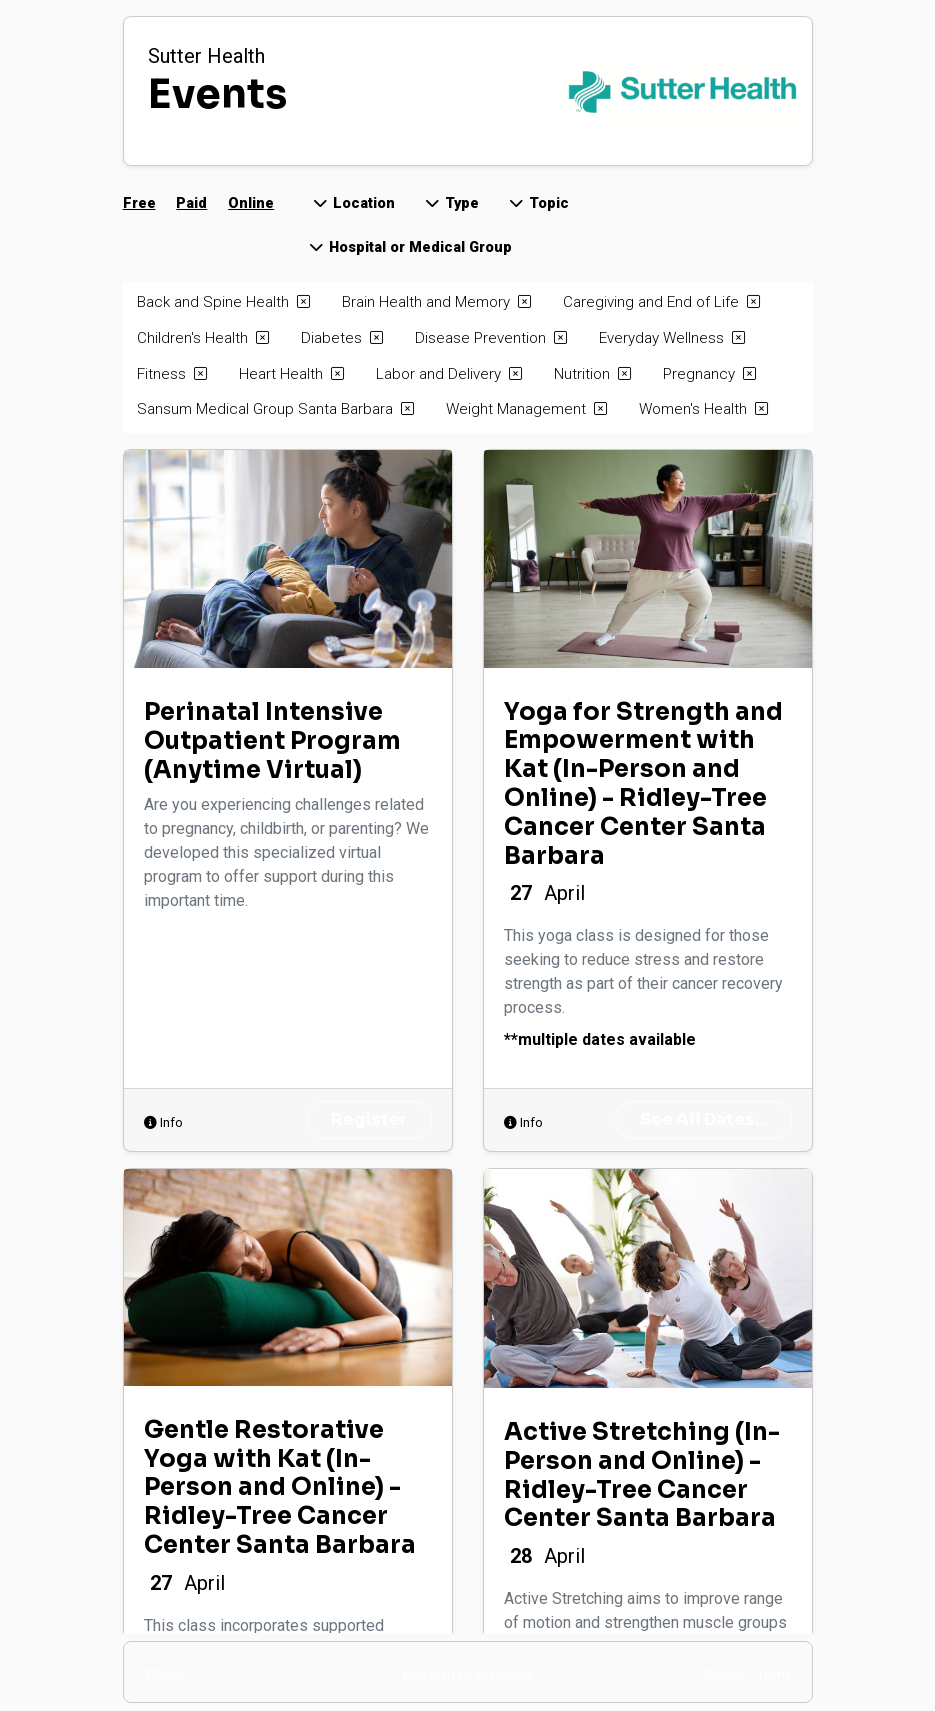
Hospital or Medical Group (409, 247)
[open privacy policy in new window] (725, 1673)
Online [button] (251, 203)
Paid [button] (191, 203)
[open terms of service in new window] (774, 1673)
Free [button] (139, 203)
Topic (538, 203)
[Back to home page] (561, 91)
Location (353, 203)
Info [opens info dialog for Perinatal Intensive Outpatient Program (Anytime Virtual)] (163, 1122)
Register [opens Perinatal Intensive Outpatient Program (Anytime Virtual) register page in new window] (369, 1119)
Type (451, 203)
